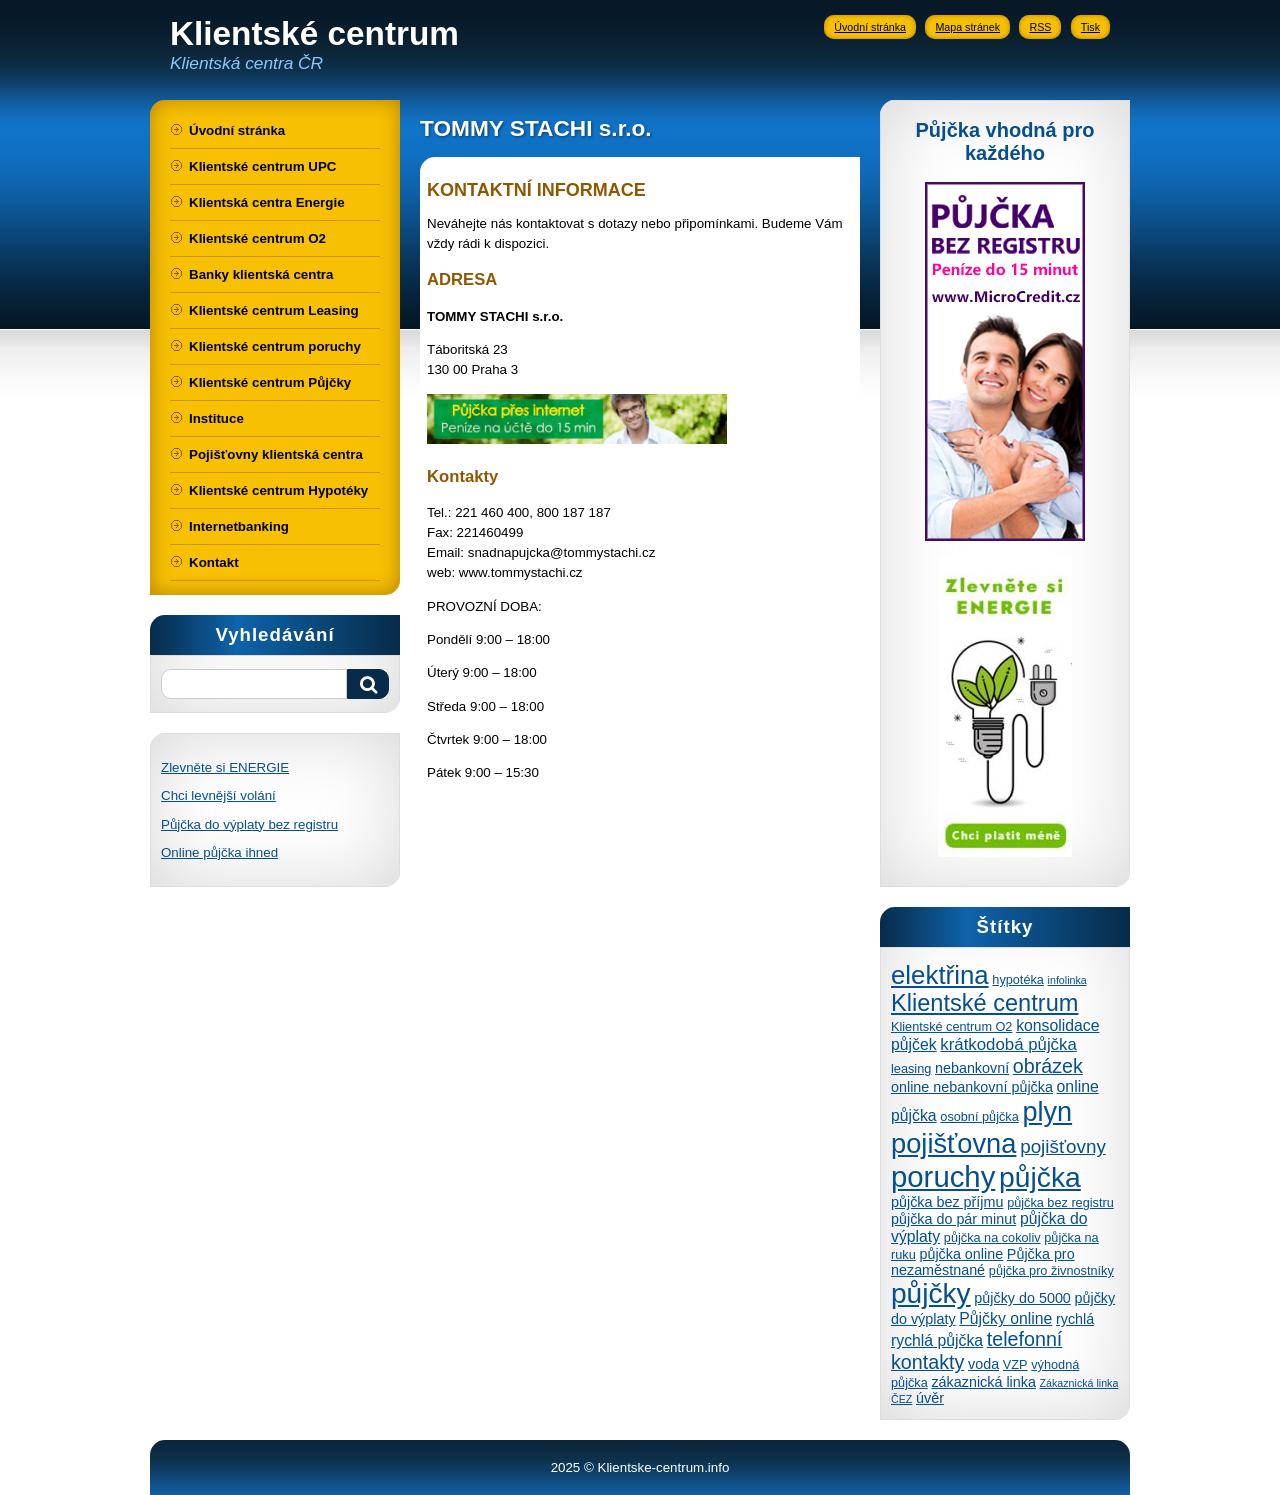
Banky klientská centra (261, 274)
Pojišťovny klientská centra (276, 454)
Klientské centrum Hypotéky (278, 490)
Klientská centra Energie (267, 202)
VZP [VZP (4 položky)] (1015, 1364)
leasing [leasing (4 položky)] (911, 1068)
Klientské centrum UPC (262, 166)
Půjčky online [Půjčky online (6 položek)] (1005, 1318)
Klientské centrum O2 (257, 238)
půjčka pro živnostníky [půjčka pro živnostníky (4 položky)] (1051, 1270)
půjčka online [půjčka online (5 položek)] (961, 1254)
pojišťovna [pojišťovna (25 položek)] (953, 1143)
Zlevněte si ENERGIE (225, 767)
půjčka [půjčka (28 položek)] (1040, 1177)
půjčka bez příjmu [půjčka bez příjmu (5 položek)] (947, 1202)
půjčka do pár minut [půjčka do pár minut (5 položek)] (953, 1219)
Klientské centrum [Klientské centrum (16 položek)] (984, 1003)
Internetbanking (239, 526)
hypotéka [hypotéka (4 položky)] (1018, 979)
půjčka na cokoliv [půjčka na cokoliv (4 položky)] (992, 1237)
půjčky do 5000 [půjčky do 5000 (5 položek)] (1022, 1298)
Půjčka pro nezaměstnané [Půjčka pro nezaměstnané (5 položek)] (983, 1262)
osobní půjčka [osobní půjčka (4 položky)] (979, 1116)
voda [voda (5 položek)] (983, 1364)
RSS (1040, 27)
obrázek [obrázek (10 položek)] (1048, 1066)
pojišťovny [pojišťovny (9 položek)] (1063, 1146)
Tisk (1090, 27)
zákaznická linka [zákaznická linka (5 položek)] (983, 1382)
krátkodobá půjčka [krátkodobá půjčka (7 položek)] (1008, 1044)
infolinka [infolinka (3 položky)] (1067, 980)
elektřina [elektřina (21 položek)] (940, 975)
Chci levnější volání (218, 795)
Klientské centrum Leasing (274, 310)
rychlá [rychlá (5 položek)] (1075, 1319)
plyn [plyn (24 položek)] (1047, 1111)
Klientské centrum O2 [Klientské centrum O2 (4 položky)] (951, 1026)
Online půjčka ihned (219, 852)
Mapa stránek (967, 27)
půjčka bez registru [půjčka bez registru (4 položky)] (1060, 1202)
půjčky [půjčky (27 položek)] (931, 1293)
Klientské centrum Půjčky (270, 382)
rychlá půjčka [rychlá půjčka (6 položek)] (937, 1340)
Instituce (216, 418)
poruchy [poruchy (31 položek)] (943, 1176)
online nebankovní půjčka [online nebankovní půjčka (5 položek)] (972, 1087)
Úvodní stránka (870, 27)
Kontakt (214, 562)
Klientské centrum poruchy (275, 346)
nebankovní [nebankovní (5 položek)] (972, 1068)
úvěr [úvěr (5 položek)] (930, 1398)
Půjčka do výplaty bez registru (249, 824)
